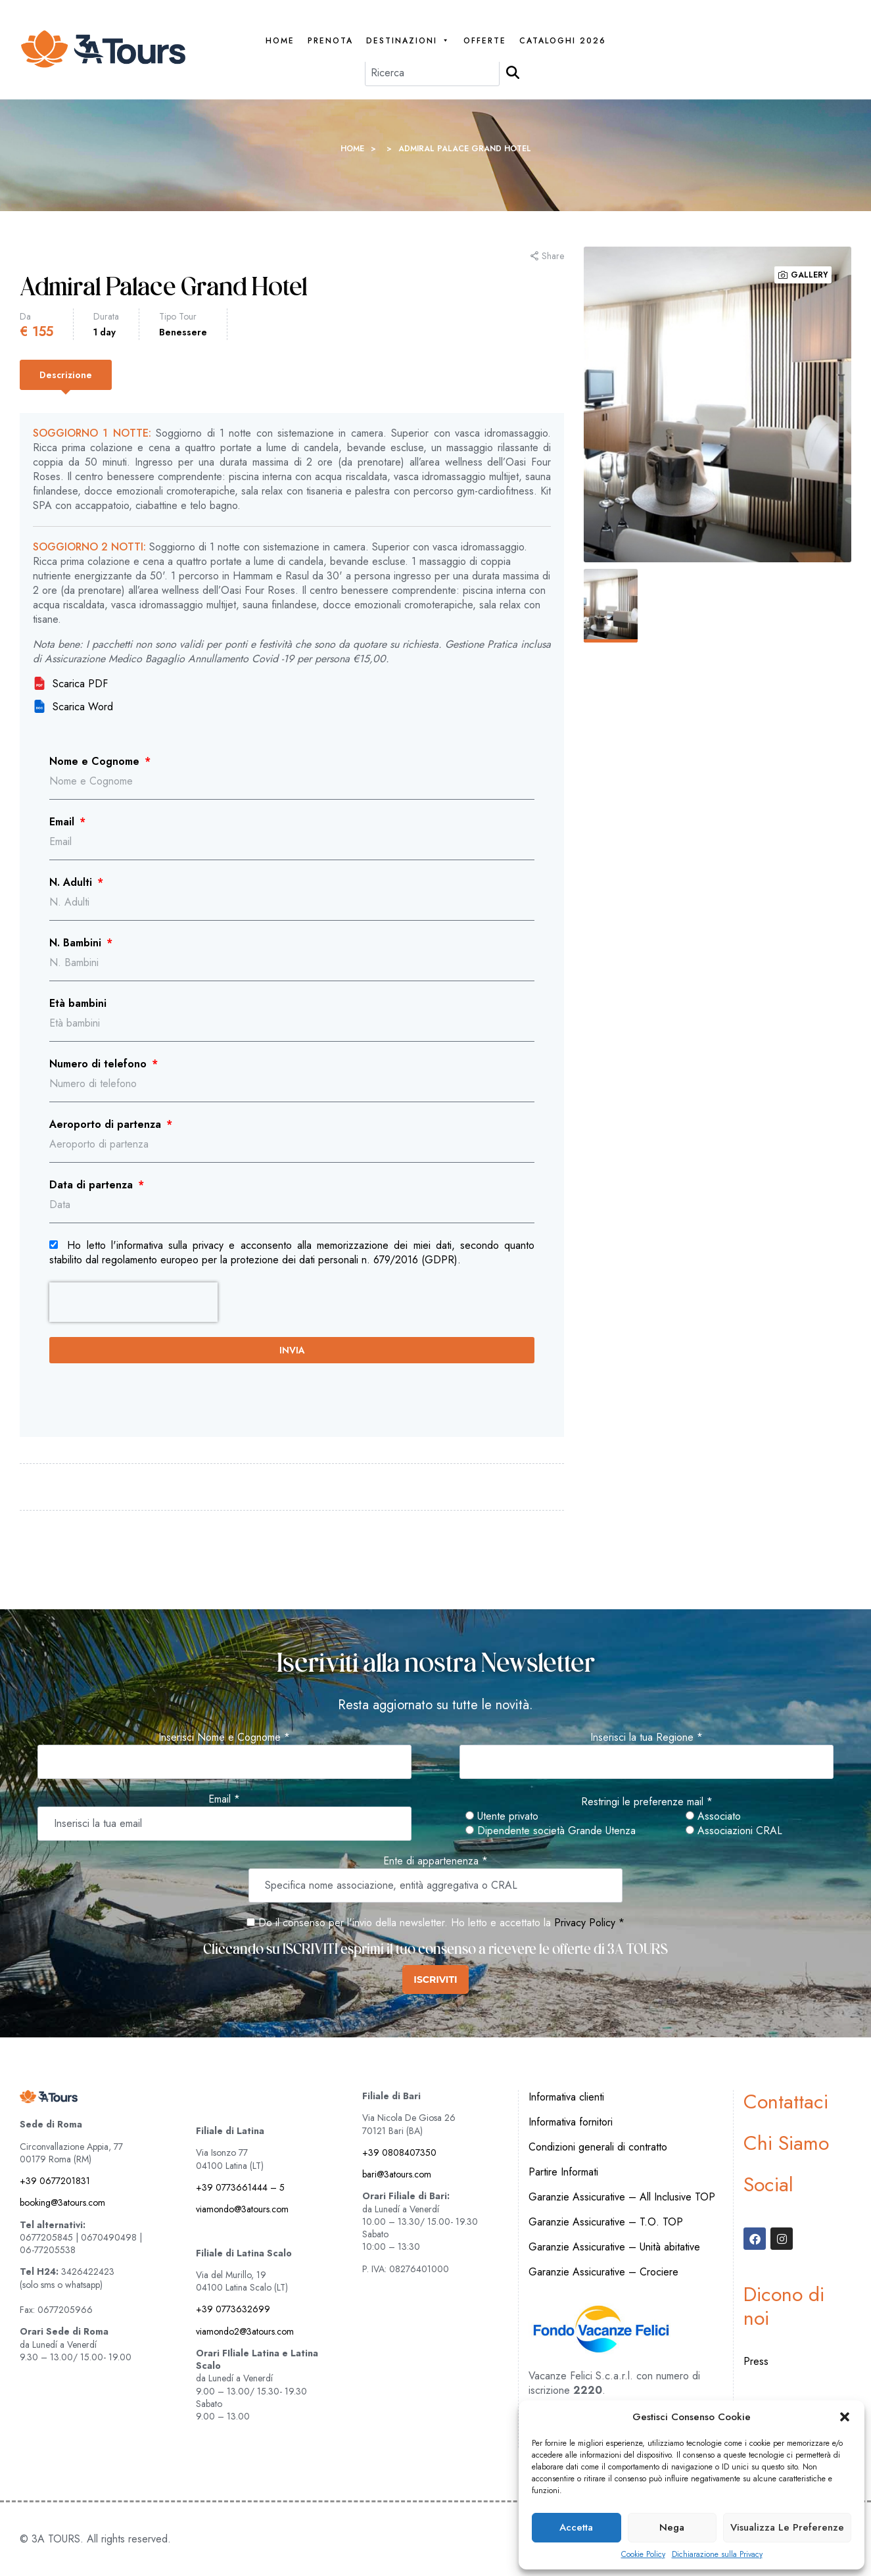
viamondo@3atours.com (242, 2209)
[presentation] (133, 1302)
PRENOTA (330, 41)
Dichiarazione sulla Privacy (717, 2554)
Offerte (484, 41)
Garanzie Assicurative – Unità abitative (614, 2246)
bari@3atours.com (396, 2174)
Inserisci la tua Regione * (646, 1737)
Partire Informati (563, 2171)
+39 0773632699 (233, 2309)
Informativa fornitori (571, 2121)
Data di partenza (92, 1185)
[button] (844, 2416)
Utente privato (501, 1816)
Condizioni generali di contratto (598, 2146)
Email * (224, 1799)
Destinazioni (408, 41)
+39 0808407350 (399, 2152)
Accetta (576, 2527)
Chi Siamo (786, 2143)
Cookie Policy (643, 2554)
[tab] (66, 375)
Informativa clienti (566, 2096)
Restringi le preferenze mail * (647, 1802)
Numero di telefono (99, 1064)
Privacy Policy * (589, 1922)
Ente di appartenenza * (435, 1861)
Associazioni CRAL (734, 1831)
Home (280, 41)
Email (63, 822)
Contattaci (785, 2101)
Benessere (183, 332)
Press (755, 2361)
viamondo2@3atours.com (245, 2331)
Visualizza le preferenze (787, 2527)
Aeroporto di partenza (106, 1124)
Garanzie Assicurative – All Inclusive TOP (622, 2196)
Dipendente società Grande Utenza (550, 1831)
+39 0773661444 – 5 (240, 2187)
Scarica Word (73, 707)
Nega (671, 2527)
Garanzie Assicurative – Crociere (603, 2271)
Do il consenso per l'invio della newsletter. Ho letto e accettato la (399, 1922)
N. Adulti (72, 882)
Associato (713, 1816)
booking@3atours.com (62, 2202)
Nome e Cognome (96, 761)
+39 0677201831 (55, 2180)
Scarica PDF (70, 684)
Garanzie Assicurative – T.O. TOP (606, 2221)
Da (25, 316)
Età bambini (77, 1003)
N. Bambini (77, 943)
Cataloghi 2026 (562, 41)
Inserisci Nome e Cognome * (224, 1737)
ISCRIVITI (435, 1979)
